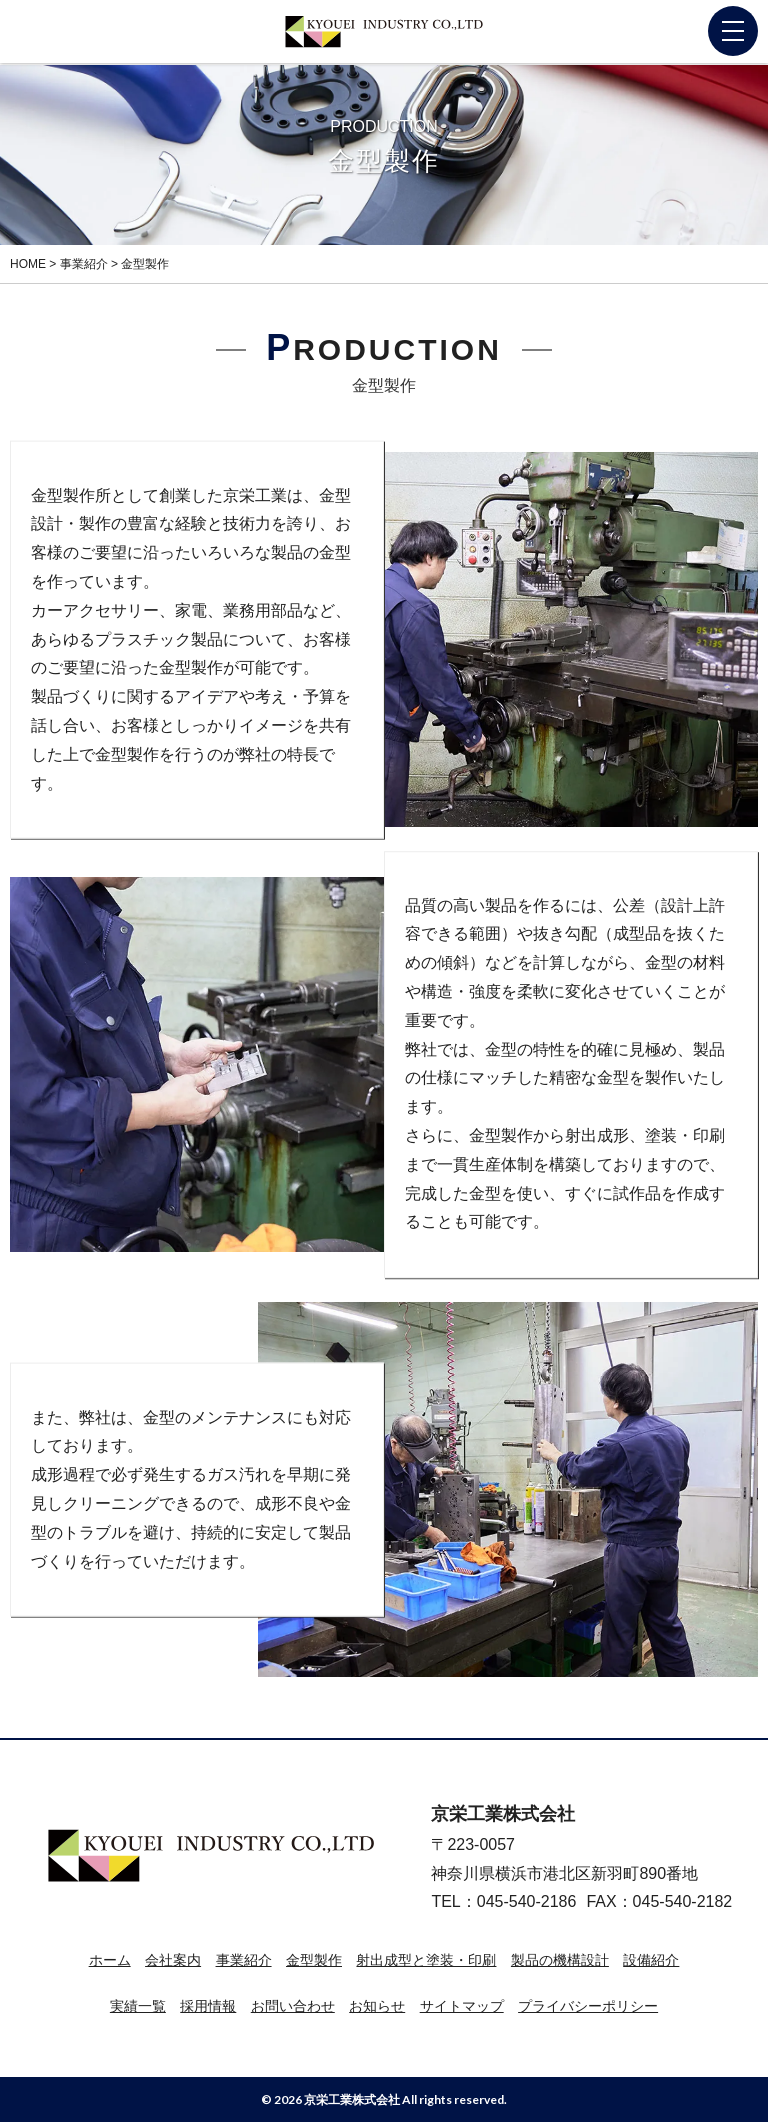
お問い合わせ (293, 2006)
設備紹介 (651, 1960)
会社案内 (173, 1960)
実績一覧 (138, 2006)
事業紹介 (244, 1960)
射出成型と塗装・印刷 (426, 1960)
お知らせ (377, 2006)
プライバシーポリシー (588, 2006)
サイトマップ (462, 2006)
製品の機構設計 (560, 1960)
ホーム (110, 1960)
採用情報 (208, 2006)
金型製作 (314, 1960)
